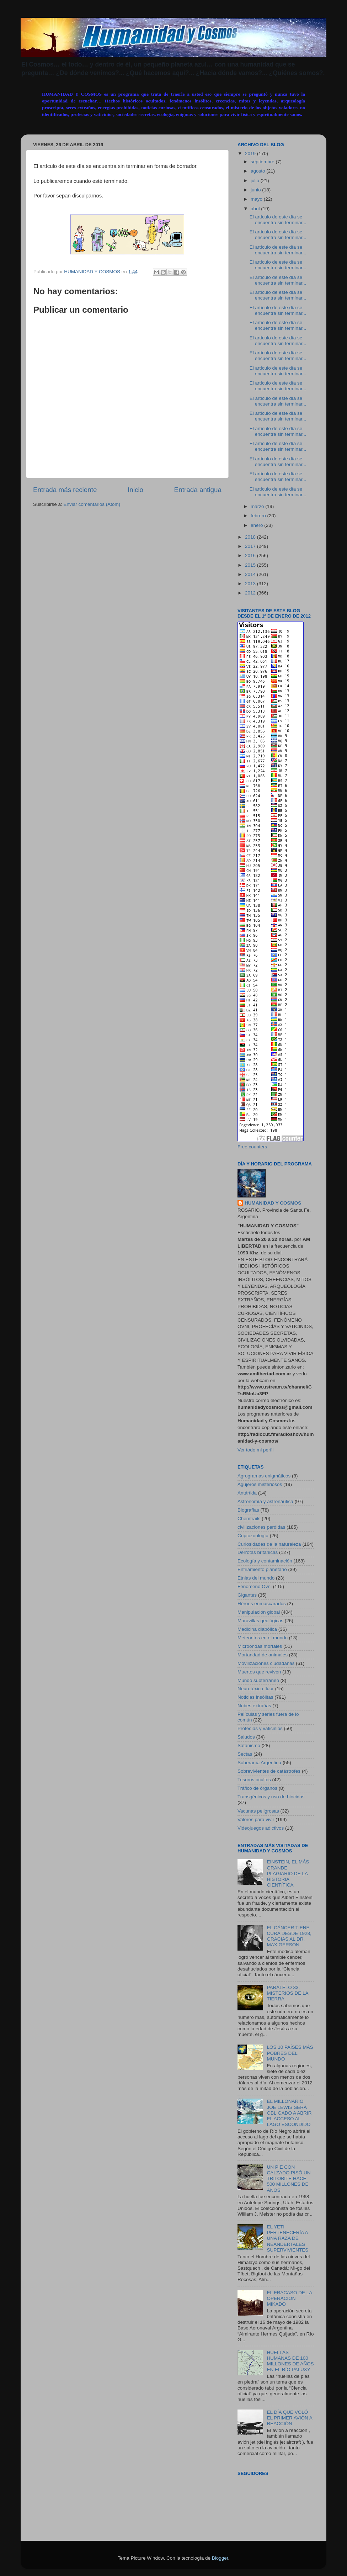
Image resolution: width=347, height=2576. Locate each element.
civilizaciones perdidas (261, 1527)
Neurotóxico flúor (255, 1688)
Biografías (248, 1510)
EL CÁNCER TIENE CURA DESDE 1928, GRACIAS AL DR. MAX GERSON (289, 1936)
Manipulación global (258, 1612)
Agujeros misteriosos (259, 1484)
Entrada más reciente (65, 489)
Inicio (135, 489)
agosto (258, 171)
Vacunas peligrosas (258, 1811)
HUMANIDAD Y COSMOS (273, 1203)
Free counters (252, 1146)
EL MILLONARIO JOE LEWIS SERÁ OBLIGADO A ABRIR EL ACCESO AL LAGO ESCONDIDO (289, 2113)
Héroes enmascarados (261, 1603)
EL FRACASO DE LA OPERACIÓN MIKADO (289, 2298)
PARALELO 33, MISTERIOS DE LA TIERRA (287, 1993)
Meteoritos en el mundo (262, 1637)
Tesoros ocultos (254, 1779)
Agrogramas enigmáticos (263, 1476)
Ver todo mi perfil (255, 1450)
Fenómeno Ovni (254, 1586)
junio (256, 189)
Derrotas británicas (257, 1552)
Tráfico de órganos (257, 1788)
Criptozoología (252, 1535)
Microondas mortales (259, 1646)
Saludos (246, 1737)
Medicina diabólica (257, 1629)
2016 (251, 555)
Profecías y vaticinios (260, 1728)
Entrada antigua (197, 489)
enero (257, 525)
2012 (251, 593)
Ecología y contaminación (264, 1561)
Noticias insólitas (255, 1697)
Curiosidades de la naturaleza (269, 1544)
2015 (251, 565)
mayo (257, 199)
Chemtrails (249, 1518)
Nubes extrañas (254, 1705)
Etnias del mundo (255, 1578)
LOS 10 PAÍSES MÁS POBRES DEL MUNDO (290, 2053)
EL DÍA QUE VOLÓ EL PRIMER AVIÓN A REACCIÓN (289, 2418)
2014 (251, 574)
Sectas (244, 1754)
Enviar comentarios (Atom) (92, 504)
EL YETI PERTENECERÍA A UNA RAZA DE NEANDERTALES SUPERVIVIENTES (287, 2238)
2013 (251, 583)
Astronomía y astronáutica (265, 1501)
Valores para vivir (255, 1819)
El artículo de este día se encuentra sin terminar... (278, 219)
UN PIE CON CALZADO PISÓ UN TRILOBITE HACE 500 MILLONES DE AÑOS (288, 2178)
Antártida (247, 1493)
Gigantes (247, 1595)
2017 (251, 546)
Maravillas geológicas (260, 1620)
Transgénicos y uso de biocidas (271, 1796)
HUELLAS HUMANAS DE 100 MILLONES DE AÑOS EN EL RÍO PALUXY (290, 2361)
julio (256, 180)
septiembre (263, 161)
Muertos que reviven (259, 1672)
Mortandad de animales (262, 1654)
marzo (258, 506)
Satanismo (248, 1745)
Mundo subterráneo (258, 1680)
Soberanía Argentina (259, 1762)
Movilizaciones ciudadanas (266, 1663)
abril (256, 208)
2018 (251, 537)
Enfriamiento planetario (262, 1569)
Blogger (220, 2558)
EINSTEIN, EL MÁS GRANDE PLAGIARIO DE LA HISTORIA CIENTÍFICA (288, 1873)
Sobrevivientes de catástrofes (268, 1771)
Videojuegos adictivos (260, 1828)
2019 (251, 153)
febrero (259, 515)
